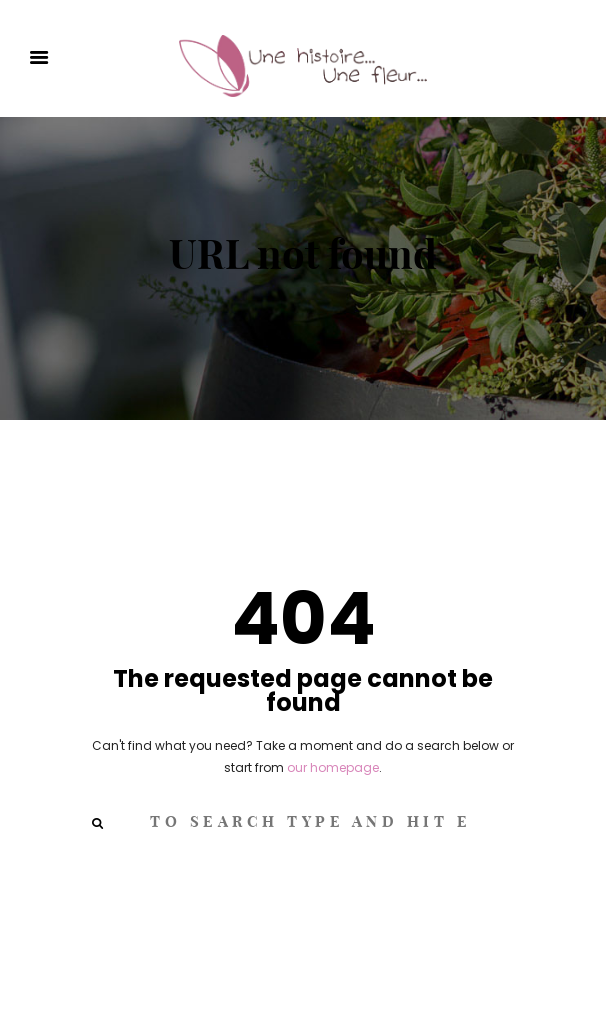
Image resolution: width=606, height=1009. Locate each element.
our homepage (333, 767)
